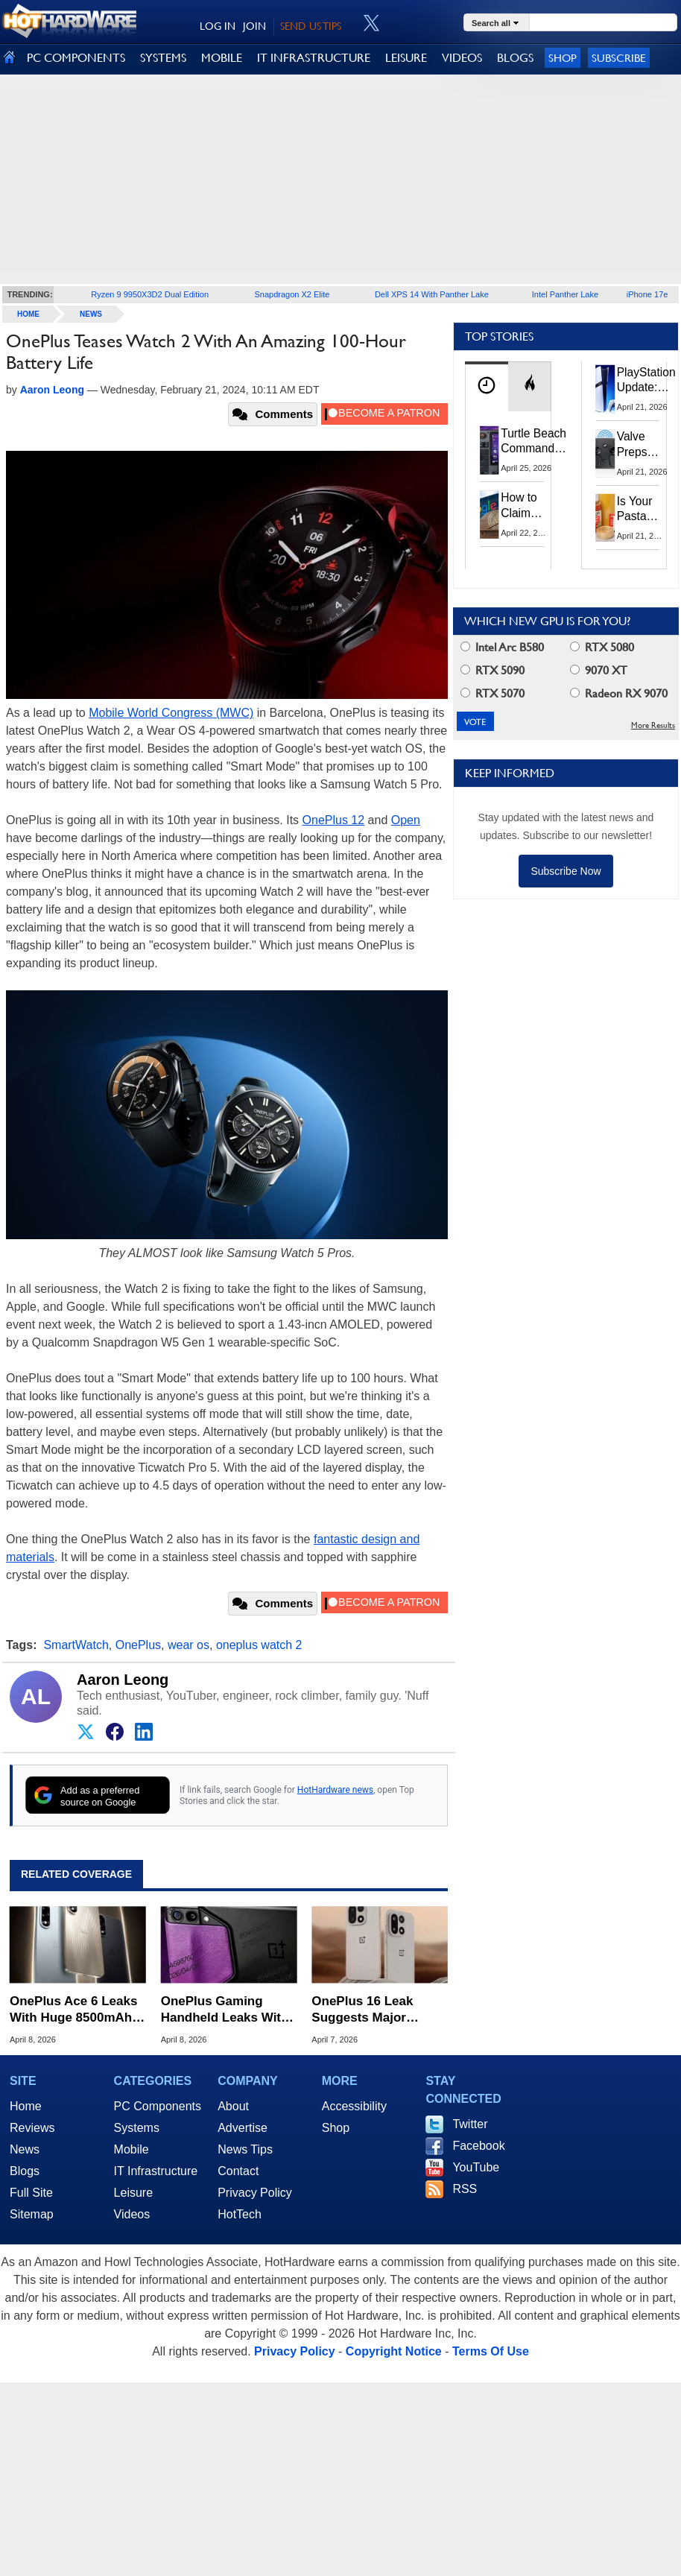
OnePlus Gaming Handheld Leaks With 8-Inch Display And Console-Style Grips (225, 2010)
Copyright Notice (394, 2351)
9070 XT (598, 670)
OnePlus (138, 1645)
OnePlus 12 (334, 820)
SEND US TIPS (310, 26)
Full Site (31, 2192)
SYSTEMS (163, 58)
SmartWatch (75, 1645)
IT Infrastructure (156, 2171)
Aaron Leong (122, 1679)
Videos (132, 2214)
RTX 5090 (492, 670)
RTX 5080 (602, 647)
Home (26, 2106)
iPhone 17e (647, 294)
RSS (464, 2189)
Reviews (32, 2127)
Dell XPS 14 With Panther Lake (432, 294)
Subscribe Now (565, 871)
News (91, 314)
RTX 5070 (492, 693)
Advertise (242, 2127)
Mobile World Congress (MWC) (171, 712)
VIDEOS (462, 58)
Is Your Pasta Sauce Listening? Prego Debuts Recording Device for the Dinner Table (643, 510)
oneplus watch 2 (259, 1645)
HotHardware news (335, 1790)
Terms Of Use (490, 2351)
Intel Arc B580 (502, 647)
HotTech (240, 2214)
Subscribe (619, 57)
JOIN (254, 26)
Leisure (133, 2192)
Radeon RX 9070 (619, 693)
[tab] (486, 386)
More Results (653, 725)
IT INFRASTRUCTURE (313, 58)
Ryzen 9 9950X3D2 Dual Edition (150, 294)
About (233, 2106)
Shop (562, 57)
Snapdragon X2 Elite (292, 294)
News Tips (245, 2149)
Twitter (469, 2124)
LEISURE (406, 58)
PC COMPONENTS (76, 58)
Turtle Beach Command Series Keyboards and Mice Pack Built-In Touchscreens (536, 442)
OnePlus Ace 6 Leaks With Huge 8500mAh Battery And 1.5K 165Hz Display (73, 2010)
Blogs (24, 2171)
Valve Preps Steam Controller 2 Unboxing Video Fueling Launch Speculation (647, 445)
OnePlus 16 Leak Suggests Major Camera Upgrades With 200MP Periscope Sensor (378, 2010)
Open (405, 820)
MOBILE (221, 58)
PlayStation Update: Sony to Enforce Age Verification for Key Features (646, 381)
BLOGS (515, 58)
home (28, 314)
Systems (136, 2127)
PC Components (157, 2106)
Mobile (131, 2149)
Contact (238, 2171)
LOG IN (217, 26)
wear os (188, 1645)
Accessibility (354, 2106)
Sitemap (32, 2214)
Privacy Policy (255, 2192)
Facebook (478, 2145)
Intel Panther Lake (565, 294)
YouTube (475, 2167)
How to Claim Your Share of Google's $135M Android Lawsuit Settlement (529, 505)
